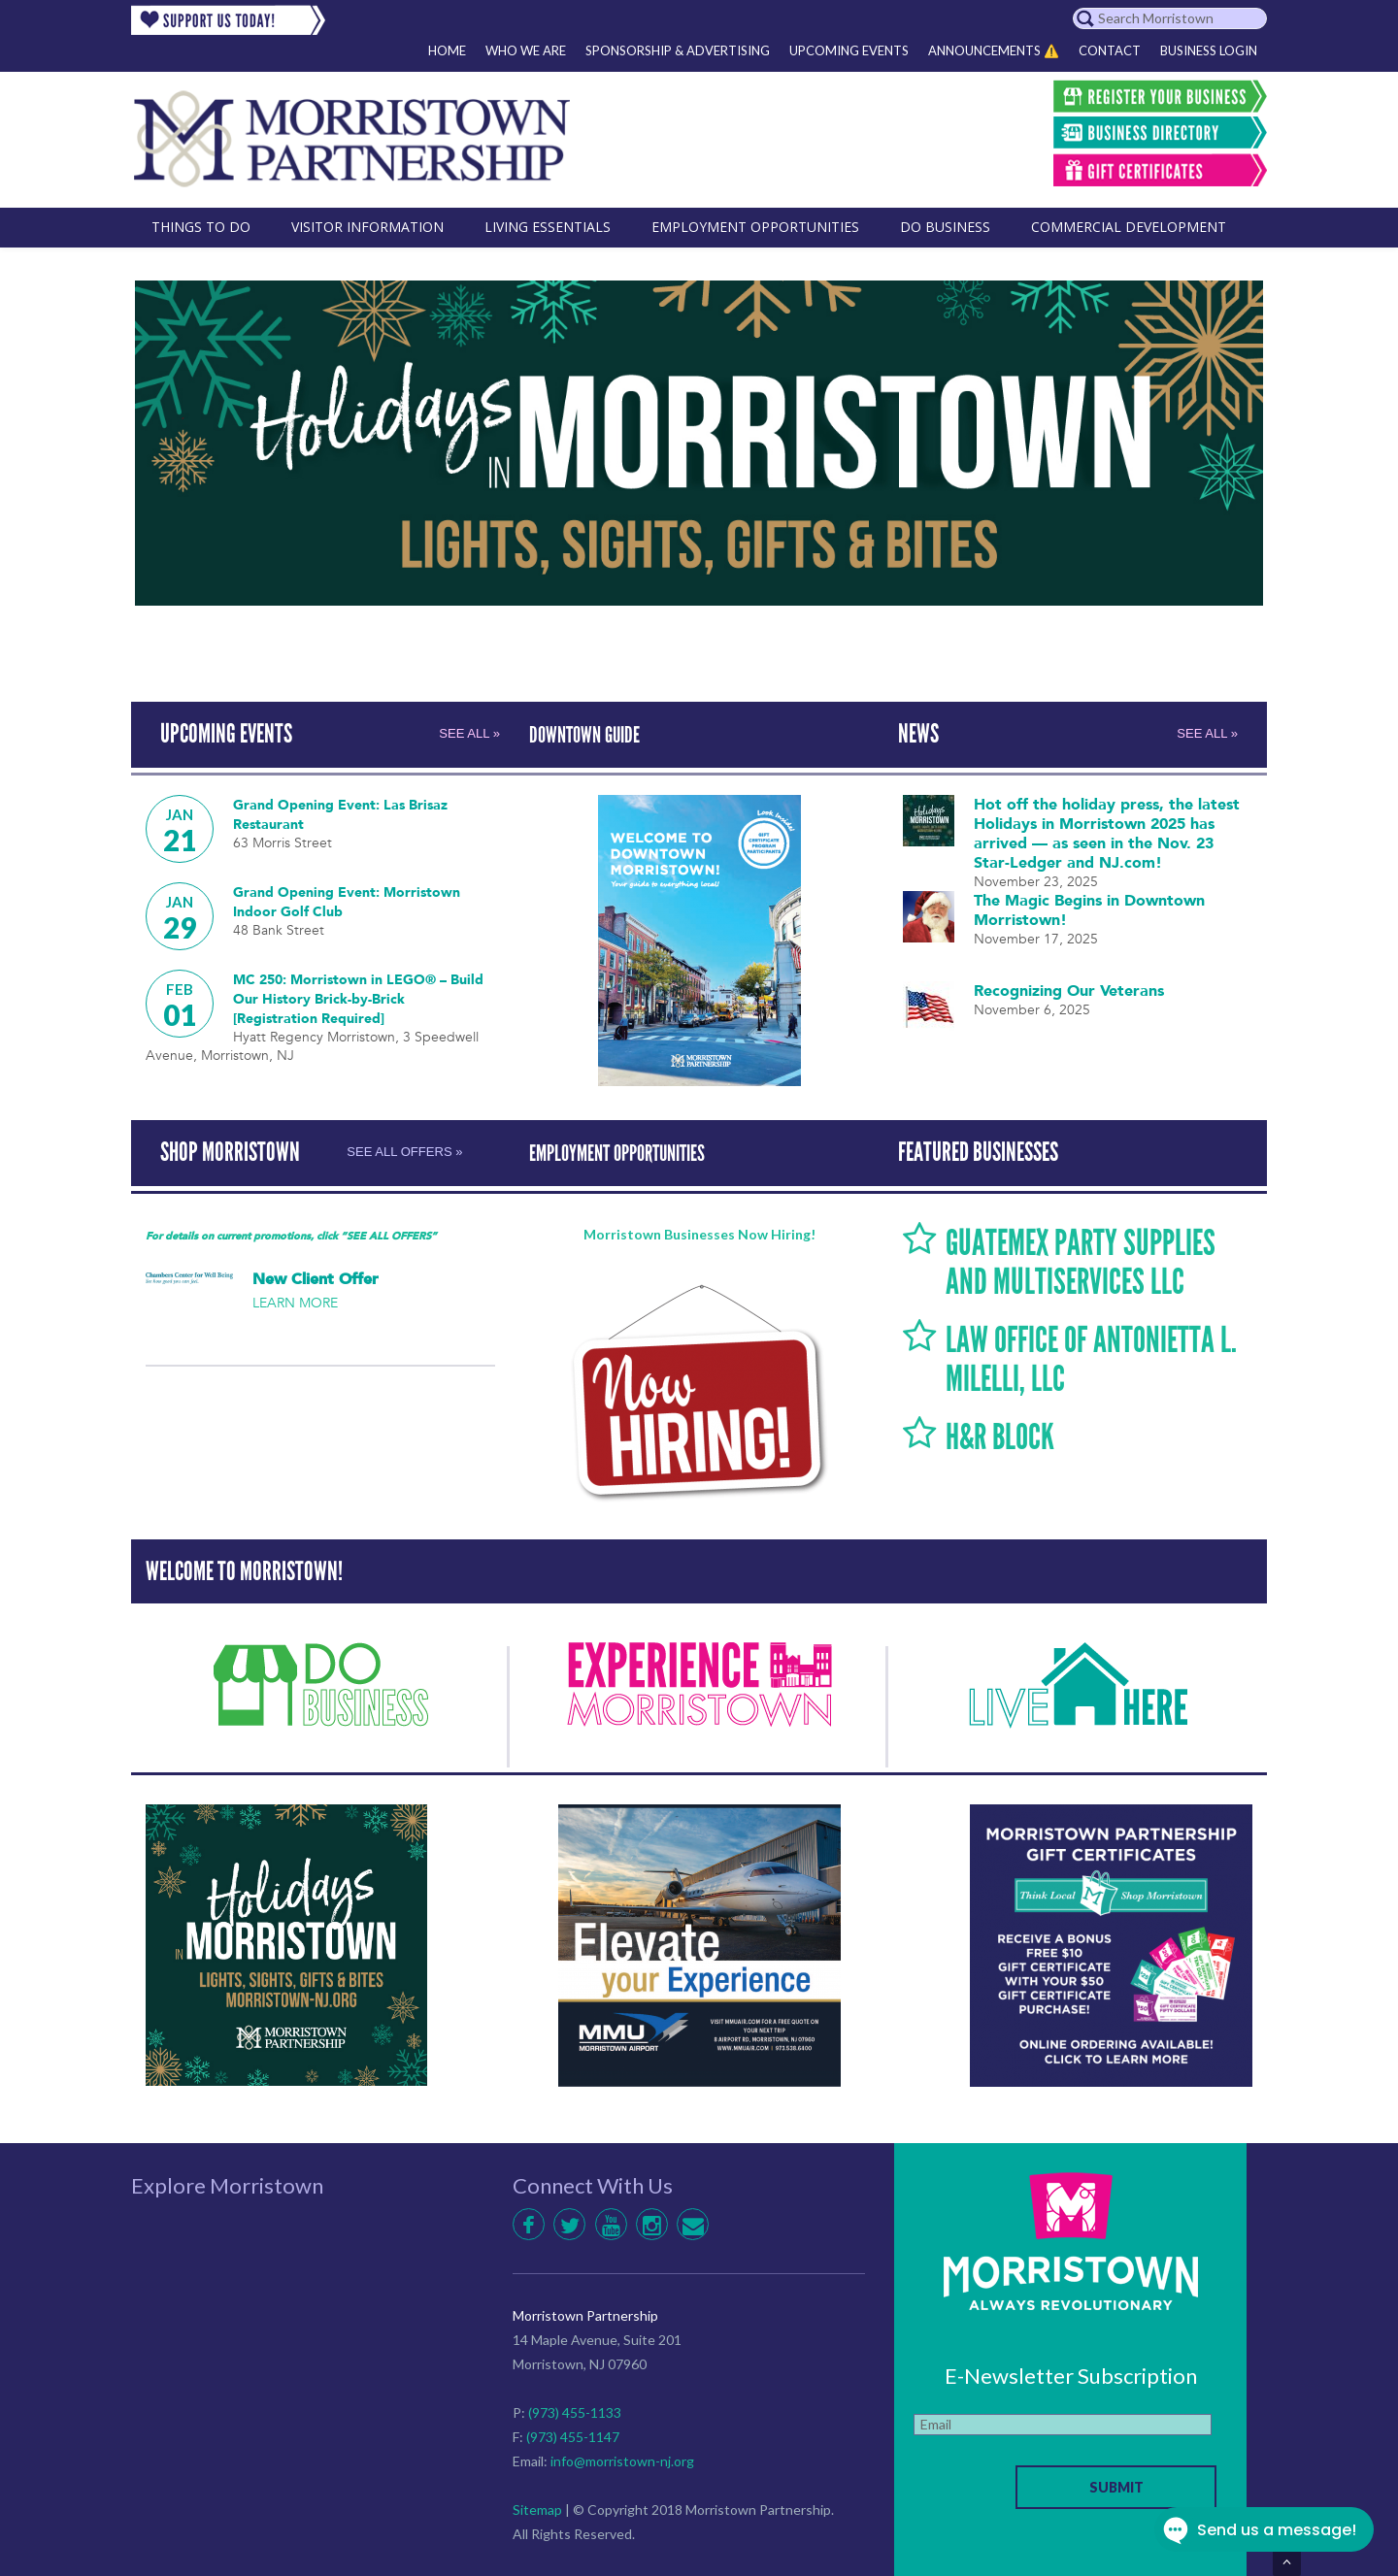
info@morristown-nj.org (622, 2457)
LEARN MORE (295, 1299)
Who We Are (525, 50)
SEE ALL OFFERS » (389, 1150)
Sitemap (537, 2505)
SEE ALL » (467, 734)
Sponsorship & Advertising (677, 50)
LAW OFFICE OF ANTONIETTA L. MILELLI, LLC (1093, 1355)
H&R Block (1008, 1432)
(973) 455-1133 (574, 2408)
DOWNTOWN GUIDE (595, 733)
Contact (1110, 50)
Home (447, 50)
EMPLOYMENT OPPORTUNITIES (635, 1150)
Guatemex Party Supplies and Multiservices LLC (1094, 1258)
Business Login (1208, 50)
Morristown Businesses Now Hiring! (699, 1230)
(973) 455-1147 (572, 2433)
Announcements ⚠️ (993, 50)
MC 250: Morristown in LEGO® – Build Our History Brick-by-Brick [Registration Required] (345, 997)
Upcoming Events (849, 50)
